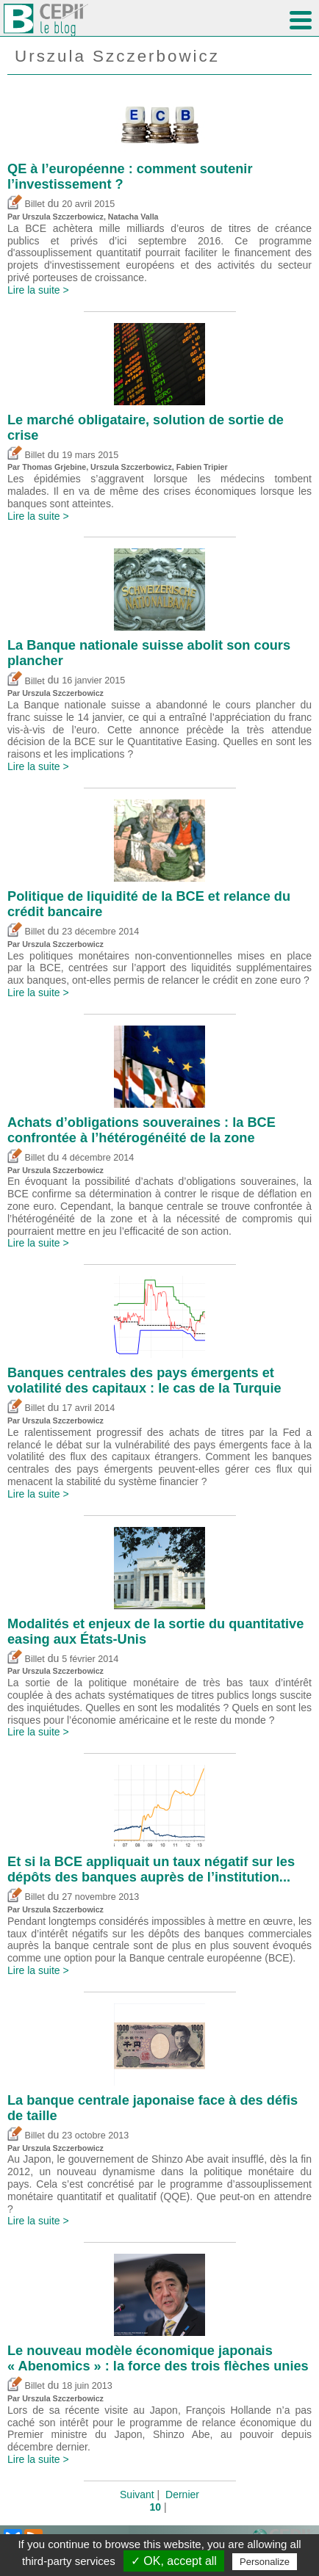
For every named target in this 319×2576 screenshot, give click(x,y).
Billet (26, 204)
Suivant (137, 2494)
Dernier (182, 2494)
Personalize (265, 2561)
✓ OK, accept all (174, 2561)
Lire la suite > (38, 290)
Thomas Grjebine (54, 466)
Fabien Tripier (202, 466)
